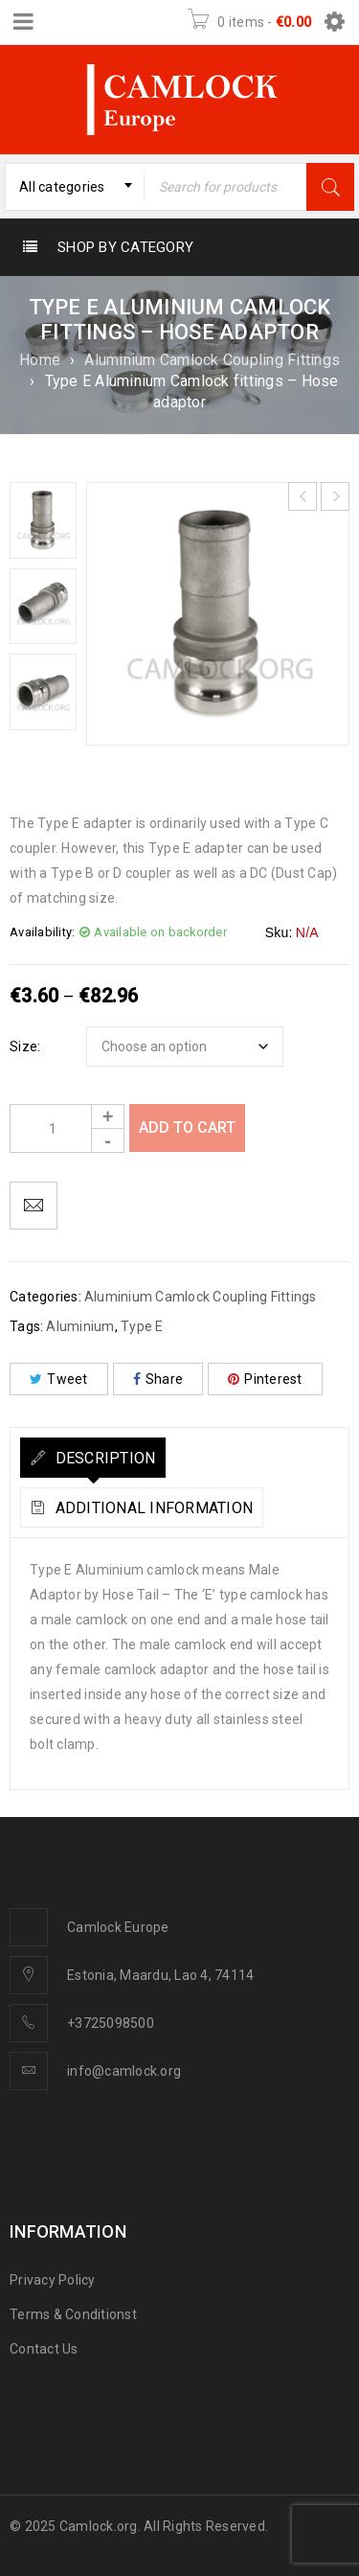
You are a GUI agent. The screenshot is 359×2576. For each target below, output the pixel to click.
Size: (25, 1046)
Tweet (59, 1379)
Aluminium (80, 1326)
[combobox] (75, 187)
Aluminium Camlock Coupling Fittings (212, 360)
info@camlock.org (124, 2071)
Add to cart (187, 1127)
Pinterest (265, 1379)
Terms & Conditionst (73, 2314)
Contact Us (44, 2349)
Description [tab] (103, 1458)
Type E (142, 1326)
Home (39, 360)
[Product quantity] (67, 1128)
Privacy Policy (53, 2280)
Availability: (42, 932)
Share (158, 1379)
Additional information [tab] (152, 1508)
